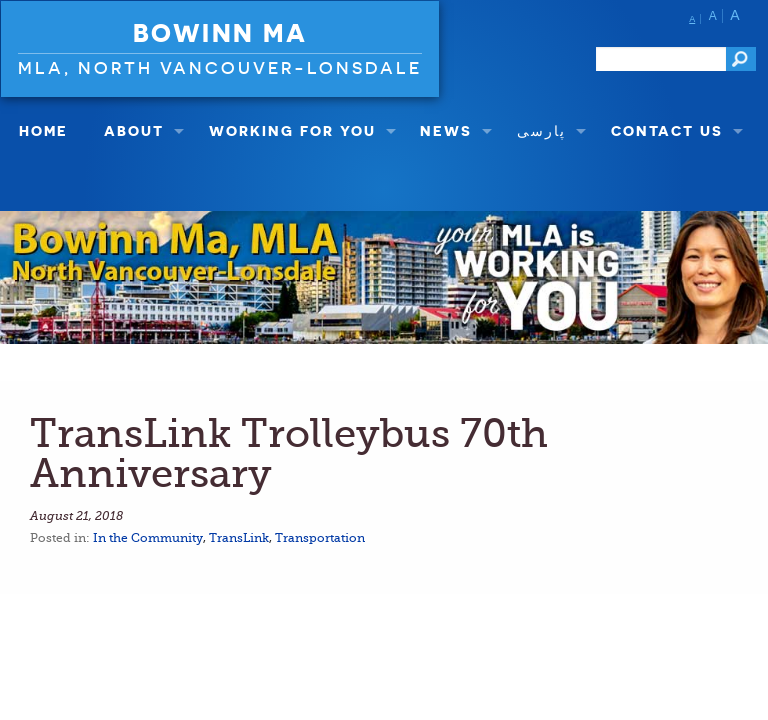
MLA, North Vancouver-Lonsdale (220, 67)
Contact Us (667, 130)
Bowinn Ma (220, 33)
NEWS (446, 130)
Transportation (320, 538)
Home (43, 130)
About (134, 130)
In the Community (148, 538)
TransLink (239, 538)
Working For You (292, 130)
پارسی (541, 130)
